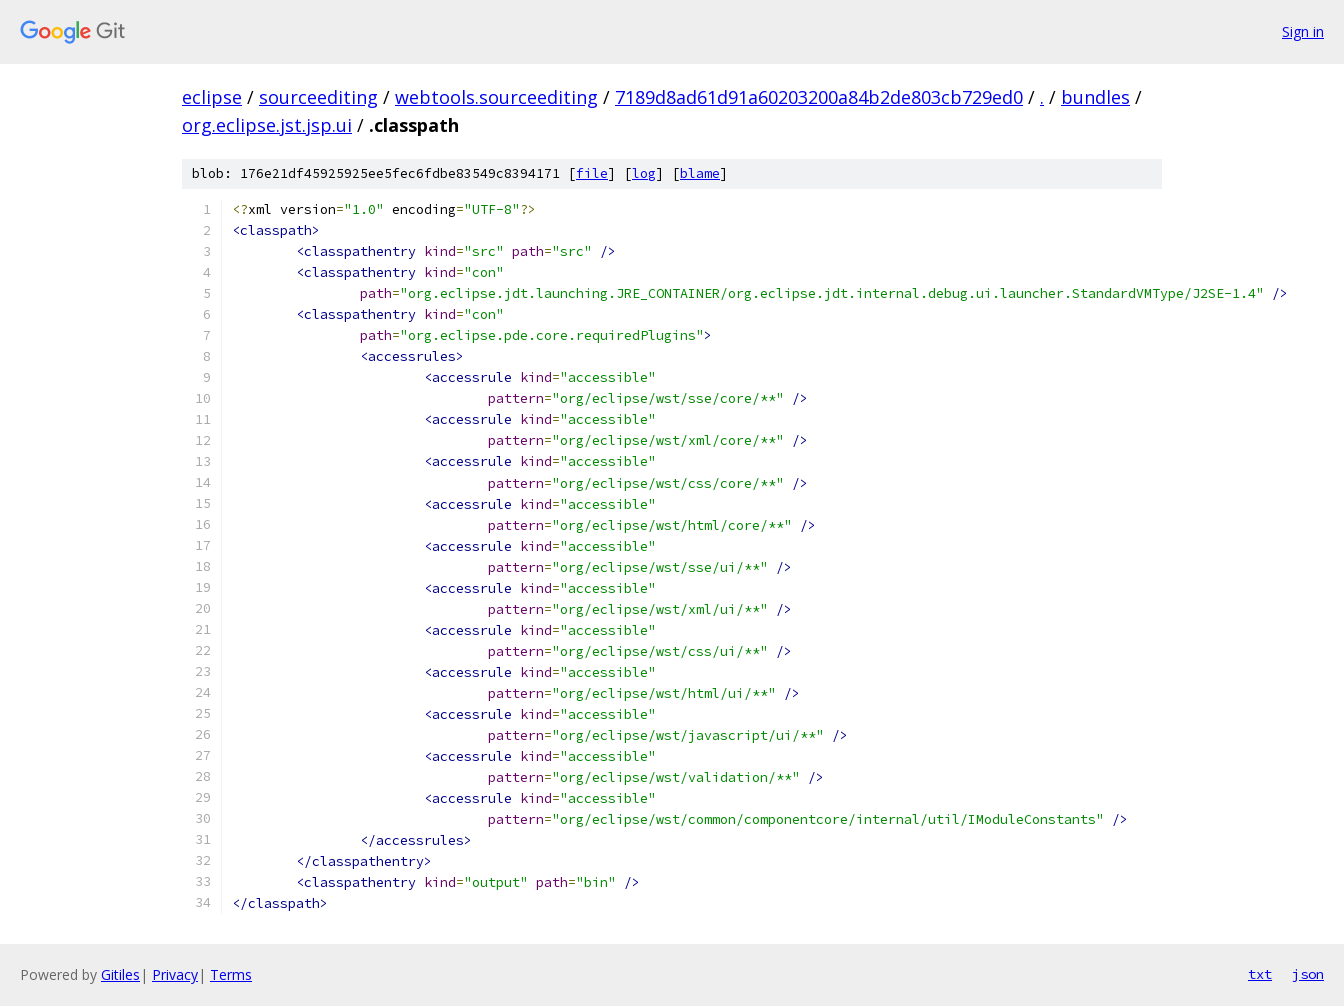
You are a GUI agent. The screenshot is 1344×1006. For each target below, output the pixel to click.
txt (1260, 974)
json (1308, 974)
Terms (231, 974)
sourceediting (318, 97)
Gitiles (120, 974)
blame (700, 173)
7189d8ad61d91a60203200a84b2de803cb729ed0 (819, 97)
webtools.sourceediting (496, 97)
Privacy (175, 974)
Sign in (1303, 31)
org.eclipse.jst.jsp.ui (267, 125)
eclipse (212, 97)
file (592, 173)
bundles (1095, 97)
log (644, 173)
